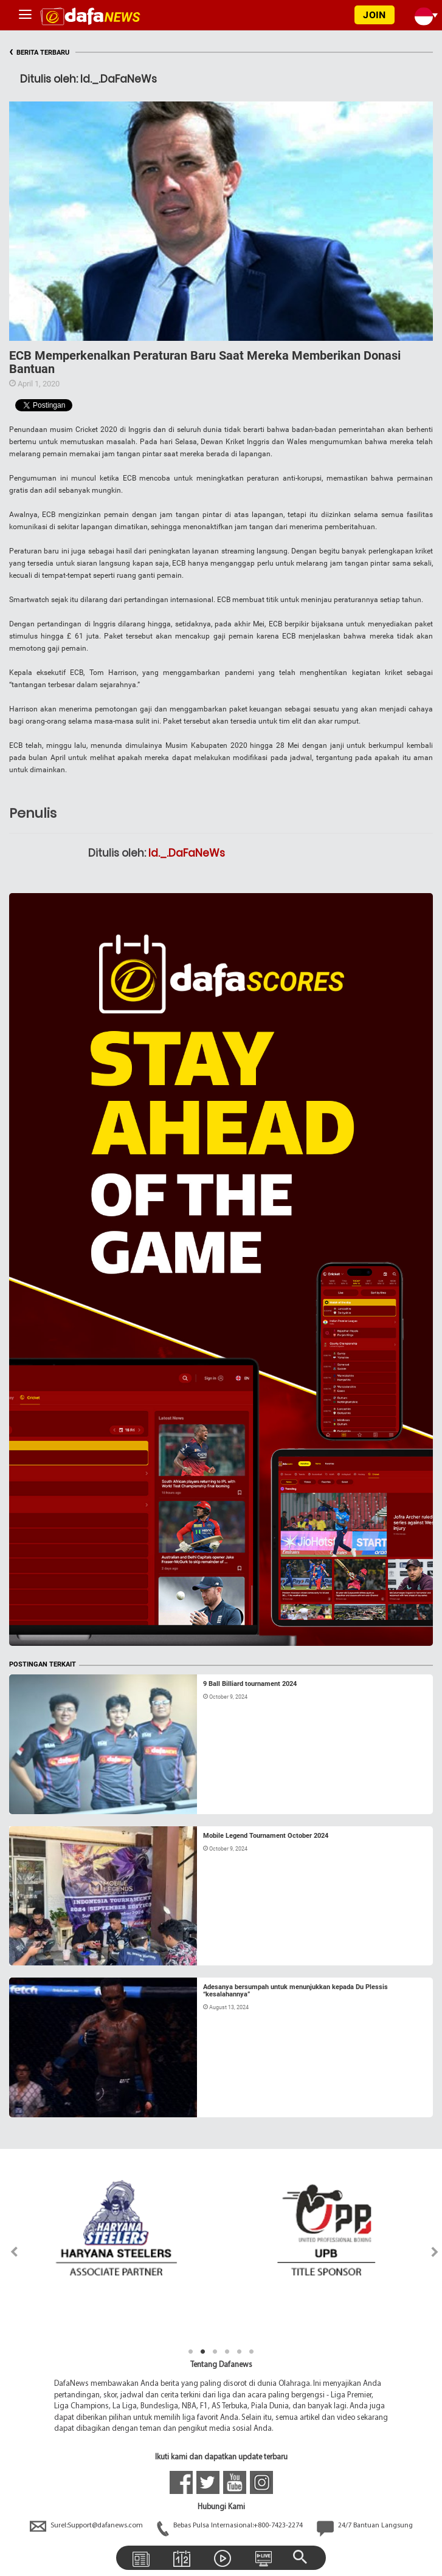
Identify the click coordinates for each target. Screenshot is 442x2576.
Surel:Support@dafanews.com (87, 2525)
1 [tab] (191, 2352)
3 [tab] (215, 2352)
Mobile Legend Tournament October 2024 (265, 1836)
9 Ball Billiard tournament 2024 (250, 1684)
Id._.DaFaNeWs (186, 853)
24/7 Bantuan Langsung (365, 2525)
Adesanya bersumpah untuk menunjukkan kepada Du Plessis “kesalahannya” (295, 1990)
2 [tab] (203, 2352)
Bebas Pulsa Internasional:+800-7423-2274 (231, 2525)
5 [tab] (239, 2352)
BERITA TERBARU (39, 53)
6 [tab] (252, 2352)
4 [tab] (227, 2352)
